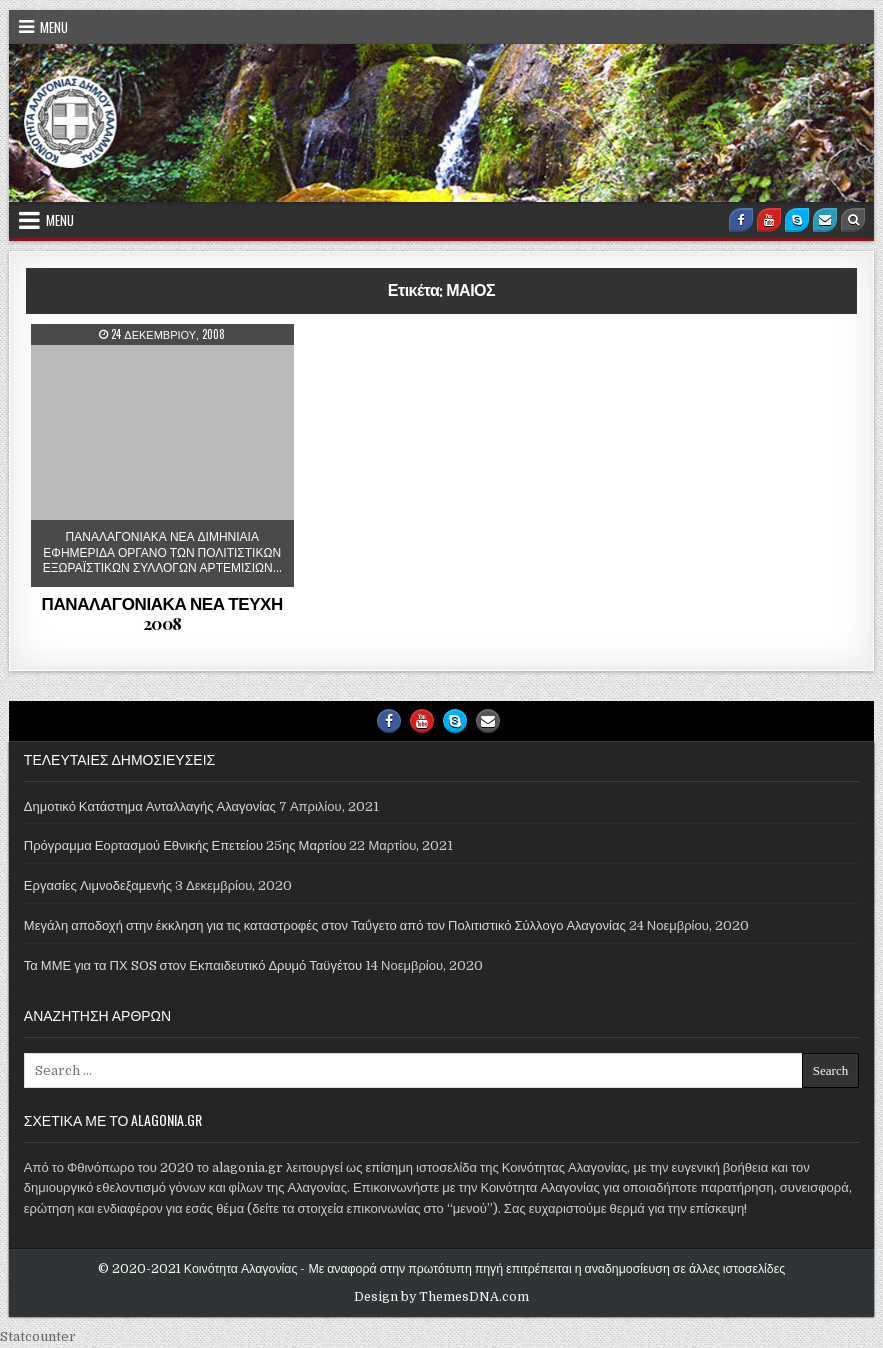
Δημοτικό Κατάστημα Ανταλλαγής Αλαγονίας (150, 806)
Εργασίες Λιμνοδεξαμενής (98, 885)
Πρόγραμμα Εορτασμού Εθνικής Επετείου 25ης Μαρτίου (185, 845)
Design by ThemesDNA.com (441, 1297)
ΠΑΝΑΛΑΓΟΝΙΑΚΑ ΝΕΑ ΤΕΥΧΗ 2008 (162, 613)
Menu (54, 27)
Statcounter (38, 1336)
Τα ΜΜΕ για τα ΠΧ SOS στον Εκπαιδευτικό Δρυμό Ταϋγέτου (193, 965)
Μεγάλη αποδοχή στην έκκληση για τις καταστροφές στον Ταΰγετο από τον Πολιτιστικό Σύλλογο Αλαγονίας (325, 925)
